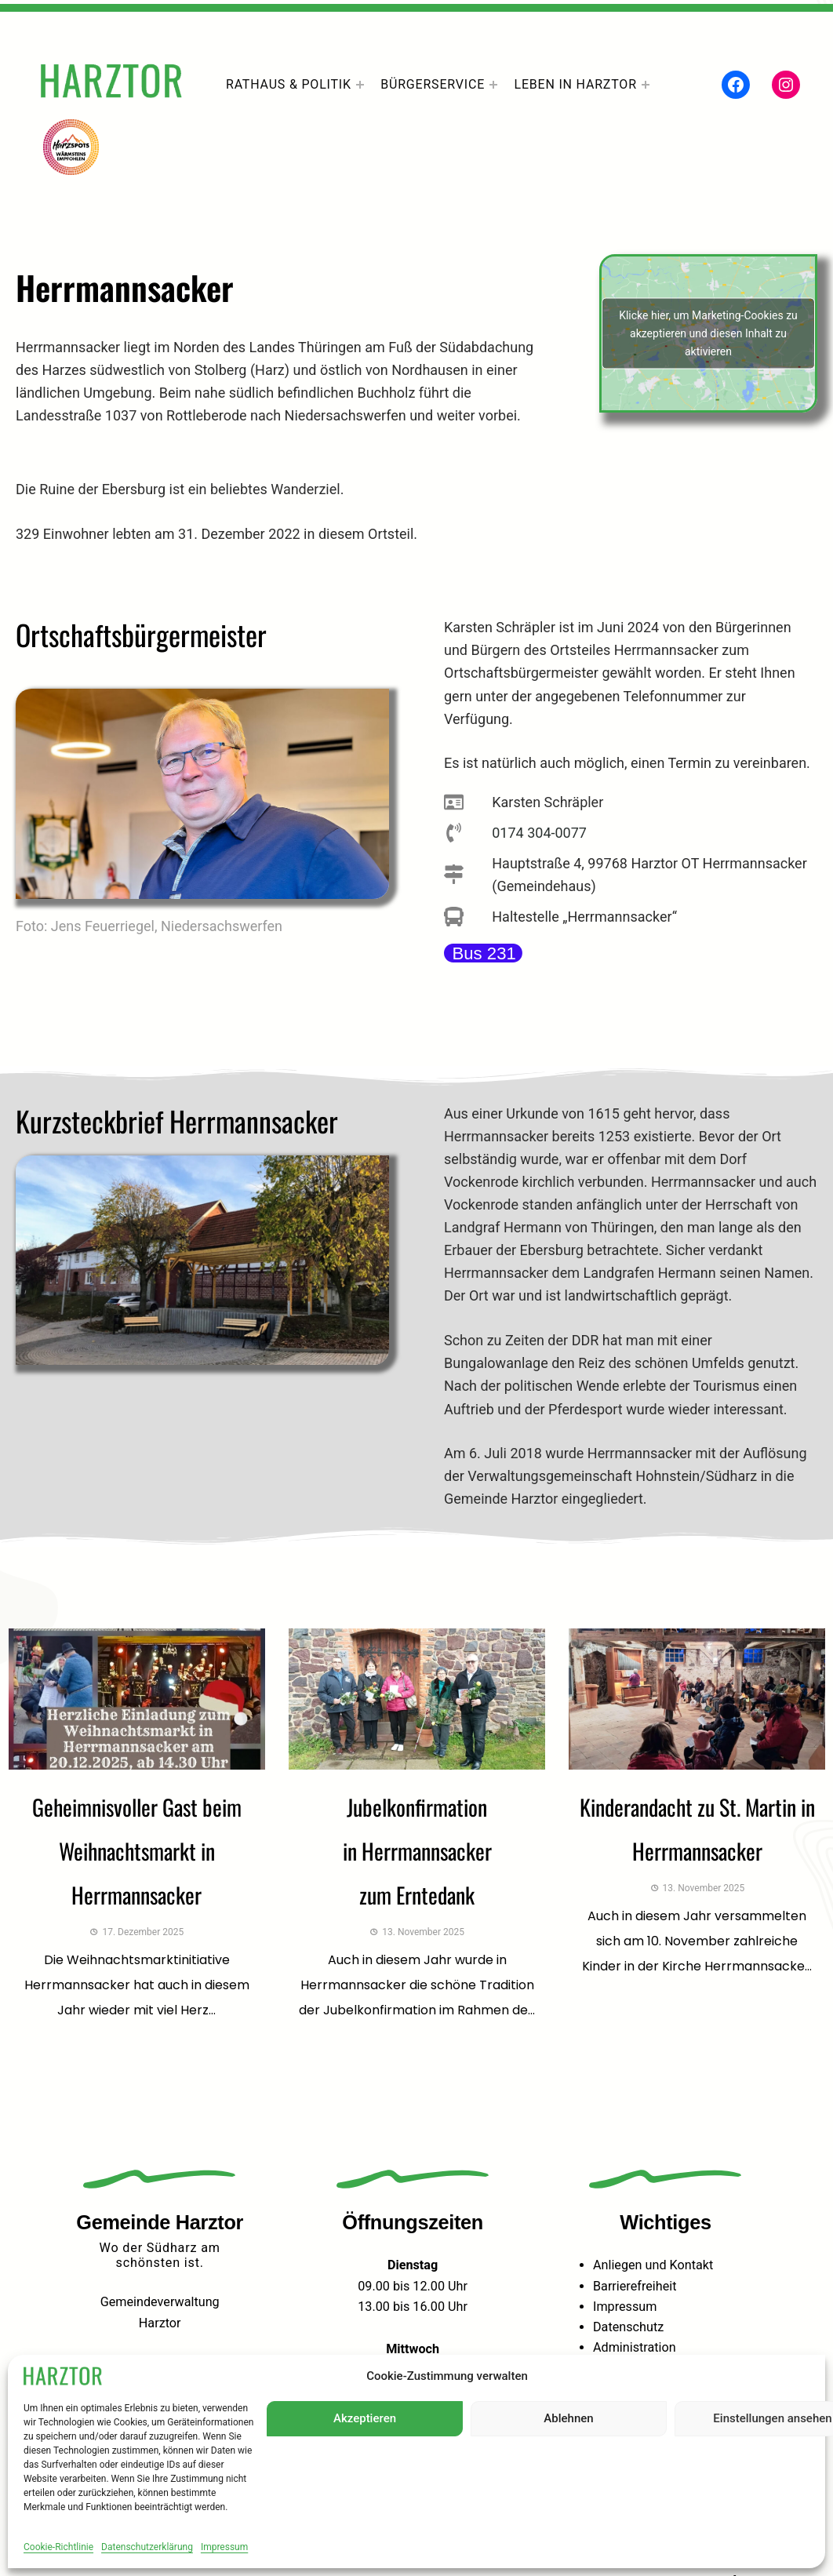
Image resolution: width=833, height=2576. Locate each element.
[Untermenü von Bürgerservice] (493, 85)
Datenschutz (628, 2326)
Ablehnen (568, 2418)
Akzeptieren (364, 2418)
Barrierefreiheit (635, 2286)
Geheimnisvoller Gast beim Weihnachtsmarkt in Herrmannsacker (137, 1851)
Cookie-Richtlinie (58, 2546)
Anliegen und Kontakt (653, 2265)
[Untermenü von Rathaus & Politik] (360, 85)
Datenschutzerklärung (147, 2546)
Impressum (224, 2546)
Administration (634, 2347)
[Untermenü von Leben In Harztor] (645, 85)
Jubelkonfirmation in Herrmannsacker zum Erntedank (417, 1851)
